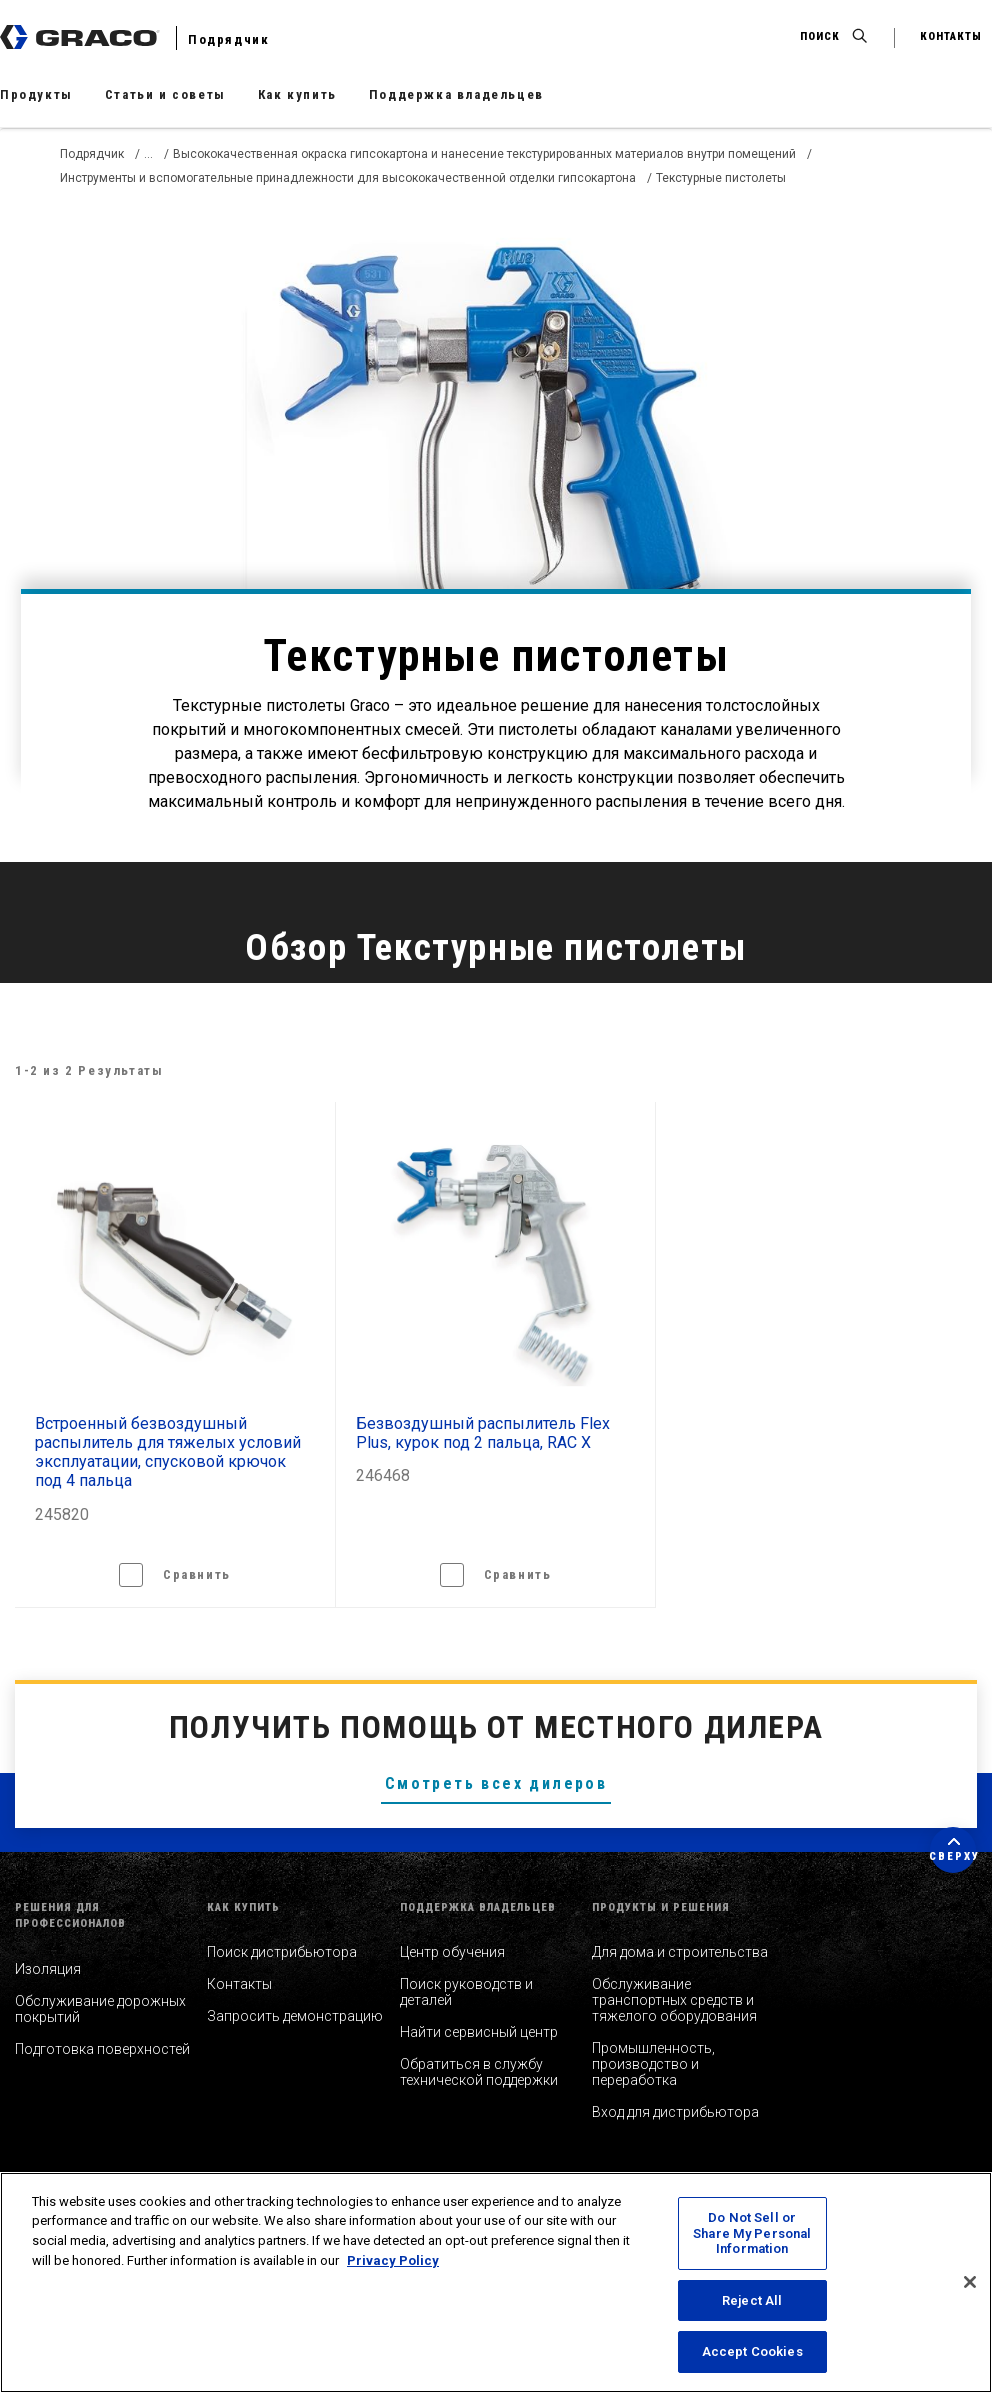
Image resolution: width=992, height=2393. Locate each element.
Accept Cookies (752, 2351)
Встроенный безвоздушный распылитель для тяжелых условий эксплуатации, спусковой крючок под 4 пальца (168, 1452)
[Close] (970, 2282)
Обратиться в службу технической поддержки (479, 2072)
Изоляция (48, 1969)
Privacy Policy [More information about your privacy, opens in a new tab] (393, 2260)
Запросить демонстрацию (295, 2016)
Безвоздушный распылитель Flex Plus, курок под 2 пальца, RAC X (483, 1433)
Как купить (297, 94)
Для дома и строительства (680, 1952)
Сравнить (197, 1574)
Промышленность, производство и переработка (653, 2064)
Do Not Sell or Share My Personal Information (752, 2233)
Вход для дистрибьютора (675, 2112)
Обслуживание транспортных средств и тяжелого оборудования (674, 2000)
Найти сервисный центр (479, 2032)
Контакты (239, 1984)
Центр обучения (452, 1952)
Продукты (36, 94)
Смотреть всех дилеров (496, 1783)
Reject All (752, 2300)
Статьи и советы (165, 94)
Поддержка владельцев (456, 94)
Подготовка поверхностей (102, 2049)
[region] (496, 2282)
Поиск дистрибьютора (282, 1952)
